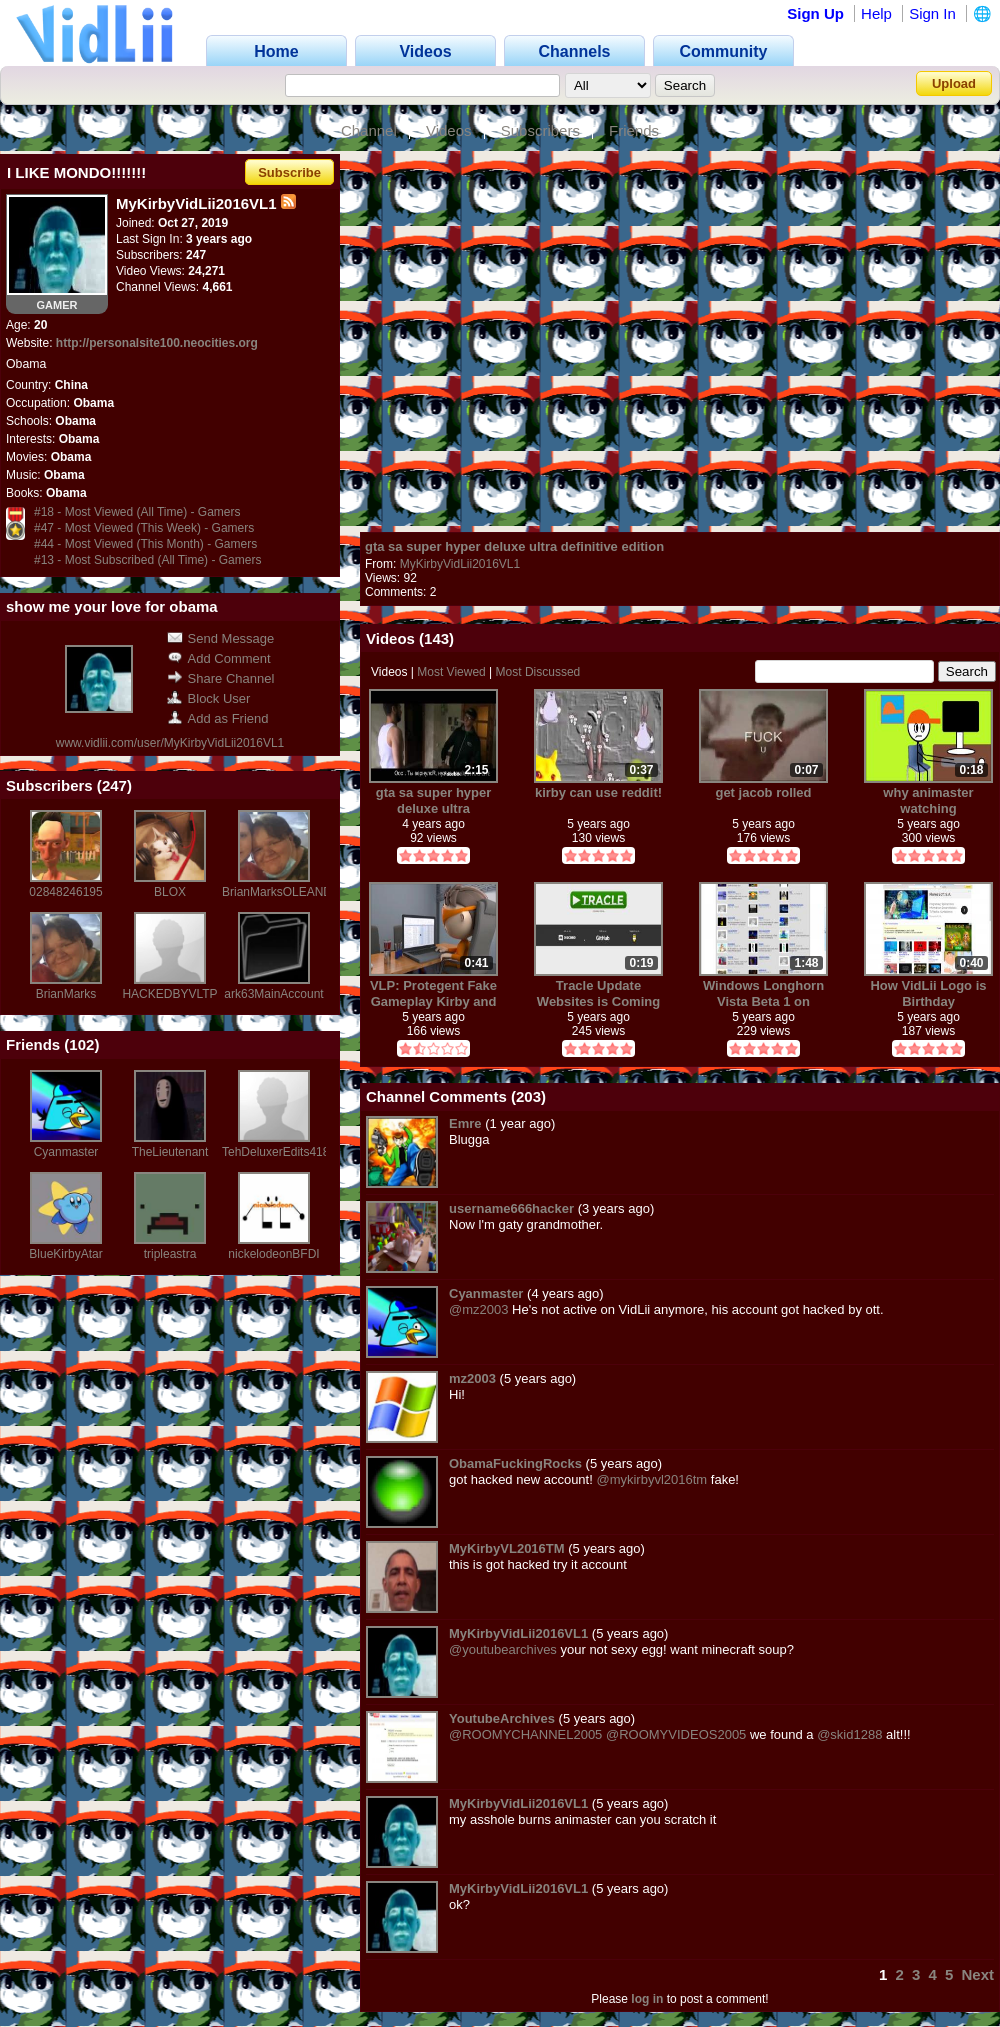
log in (647, 1999)
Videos (449, 130)
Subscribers (540, 130)
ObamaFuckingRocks (515, 1463)
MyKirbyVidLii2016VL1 (460, 564)
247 (114, 785)
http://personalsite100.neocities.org (157, 343)
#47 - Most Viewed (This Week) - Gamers (144, 528)
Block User (209, 698)
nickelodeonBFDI (273, 1254)
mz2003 (472, 1378)
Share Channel (221, 678)
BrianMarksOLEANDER (285, 892)
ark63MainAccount (273, 994)
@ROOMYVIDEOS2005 (676, 1734)
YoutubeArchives (502, 1718)
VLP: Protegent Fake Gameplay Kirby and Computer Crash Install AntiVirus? (433, 993)
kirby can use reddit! (598, 792)
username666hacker (511, 1208)
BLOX (170, 892)
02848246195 (65, 892)
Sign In (932, 13)
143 (436, 638)
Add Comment (219, 658)
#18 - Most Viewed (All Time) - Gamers (137, 512)
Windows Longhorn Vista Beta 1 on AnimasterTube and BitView (763, 993)
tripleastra (170, 1254)
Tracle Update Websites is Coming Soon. (598, 993)
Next (977, 1974)
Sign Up (815, 13)
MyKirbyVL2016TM (507, 1548)
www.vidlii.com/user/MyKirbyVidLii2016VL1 (170, 743)
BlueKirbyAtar (65, 1254)
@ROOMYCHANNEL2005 (525, 1734)
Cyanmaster (66, 1152)
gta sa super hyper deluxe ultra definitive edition (514, 546)
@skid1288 (849, 1734)
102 (81, 1044)
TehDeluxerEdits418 (275, 1152)
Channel (369, 130)
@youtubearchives (503, 1649)
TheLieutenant (170, 1152)
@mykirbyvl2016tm (651, 1479)
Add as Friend (218, 718)
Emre (465, 1123)
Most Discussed (538, 672)
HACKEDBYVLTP (169, 994)
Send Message (221, 638)
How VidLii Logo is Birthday (928, 993)
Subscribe (289, 172)
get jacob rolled (763, 792)
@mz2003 (478, 1309)
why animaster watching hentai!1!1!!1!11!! (928, 800)
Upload (954, 83)
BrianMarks (66, 994)
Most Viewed (451, 672)
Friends (634, 130)
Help (876, 13)
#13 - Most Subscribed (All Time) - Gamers (147, 560)
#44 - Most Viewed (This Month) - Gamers (145, 544)
